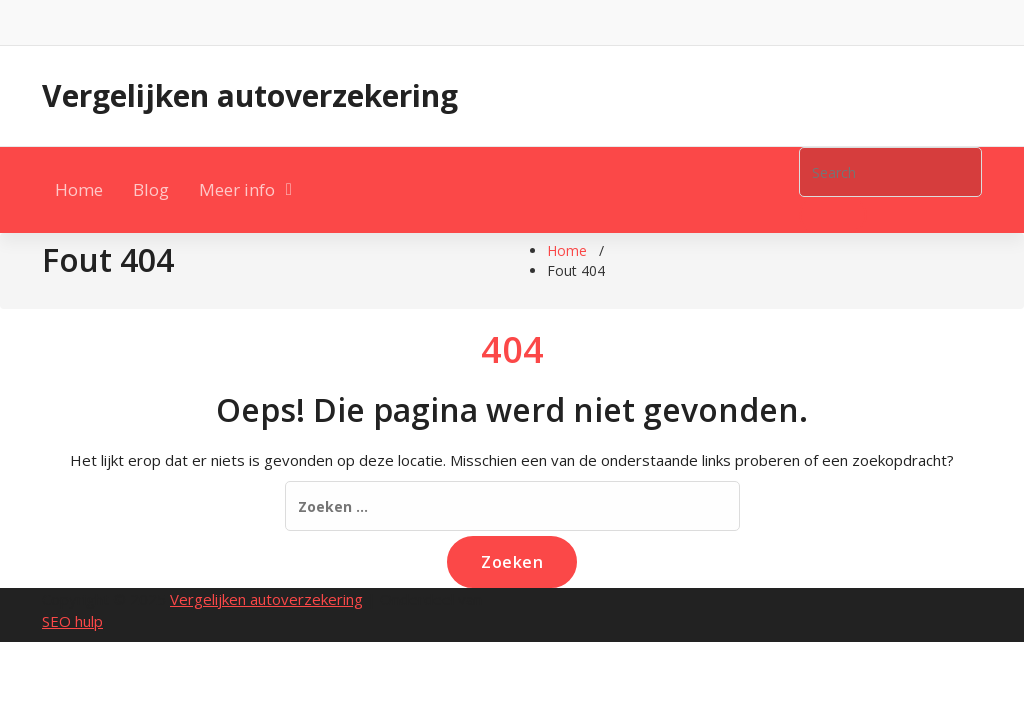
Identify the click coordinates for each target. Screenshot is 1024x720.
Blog (151, 189)
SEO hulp (72, 621)
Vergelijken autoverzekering (250, 96)
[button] (833, 215)
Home (79, 189)
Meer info (237, 189)
